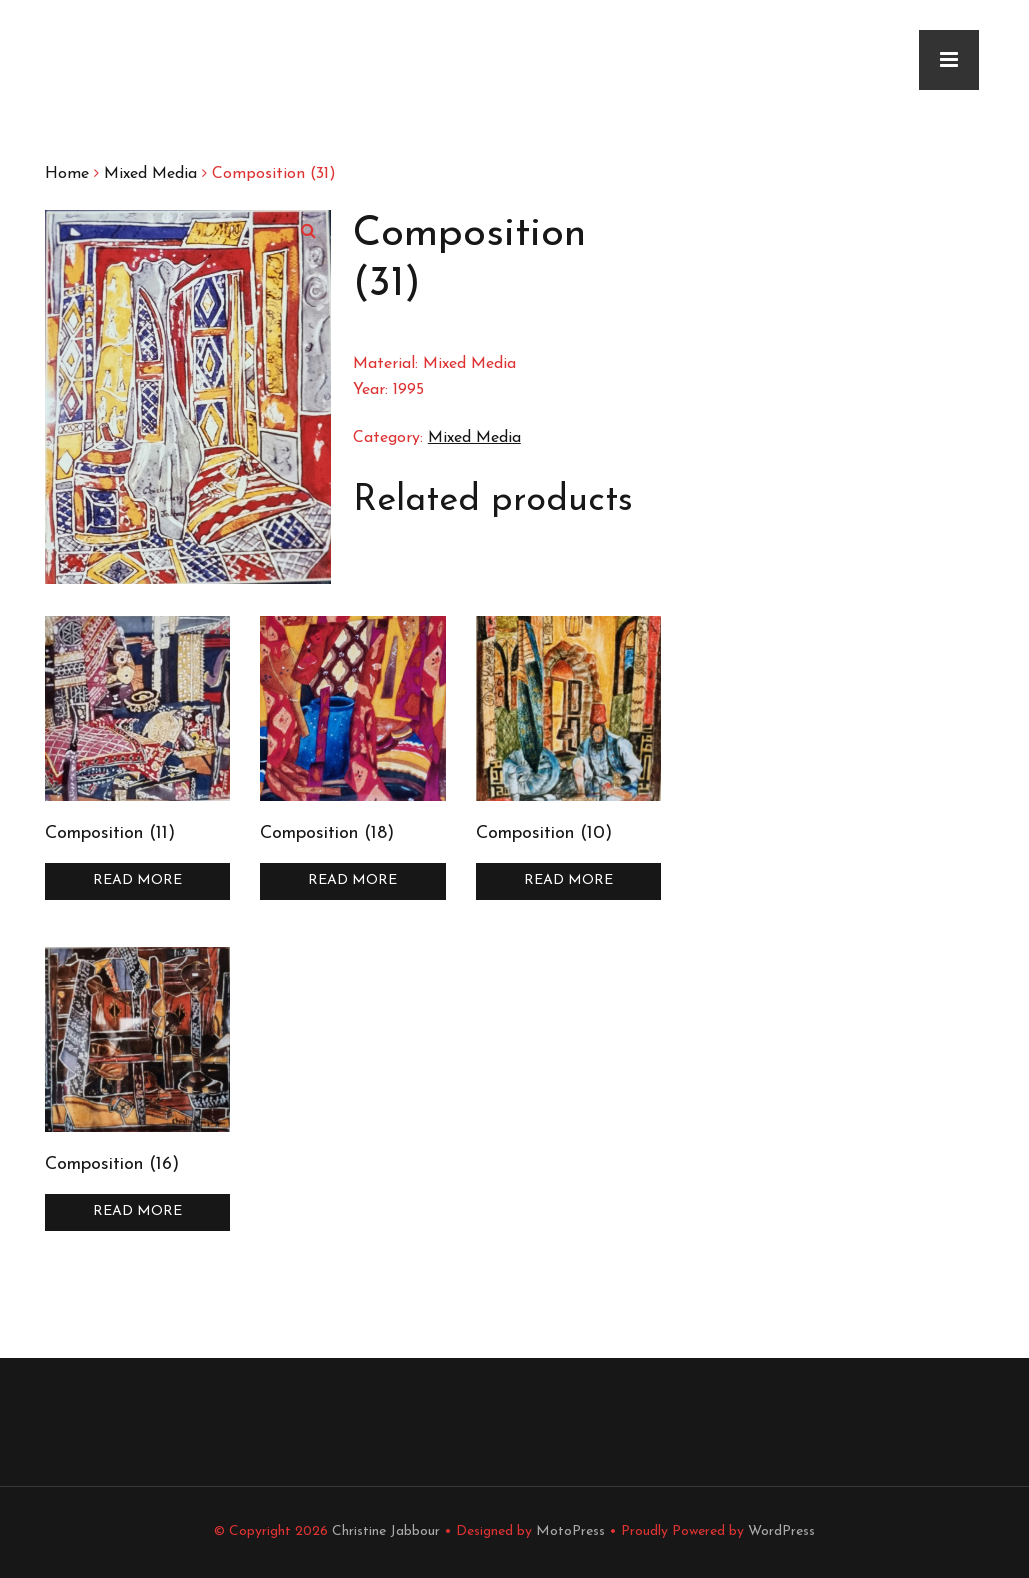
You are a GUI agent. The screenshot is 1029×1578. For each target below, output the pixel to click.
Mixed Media (150, 174)
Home (67, 174)
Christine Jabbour (386, 1531)
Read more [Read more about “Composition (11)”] (137, 880)
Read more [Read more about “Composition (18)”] (352, 880)
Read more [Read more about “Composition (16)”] (137, 1211)
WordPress (781, 1531)
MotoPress (570, 1531)
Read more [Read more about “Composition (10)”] (568, 880)
